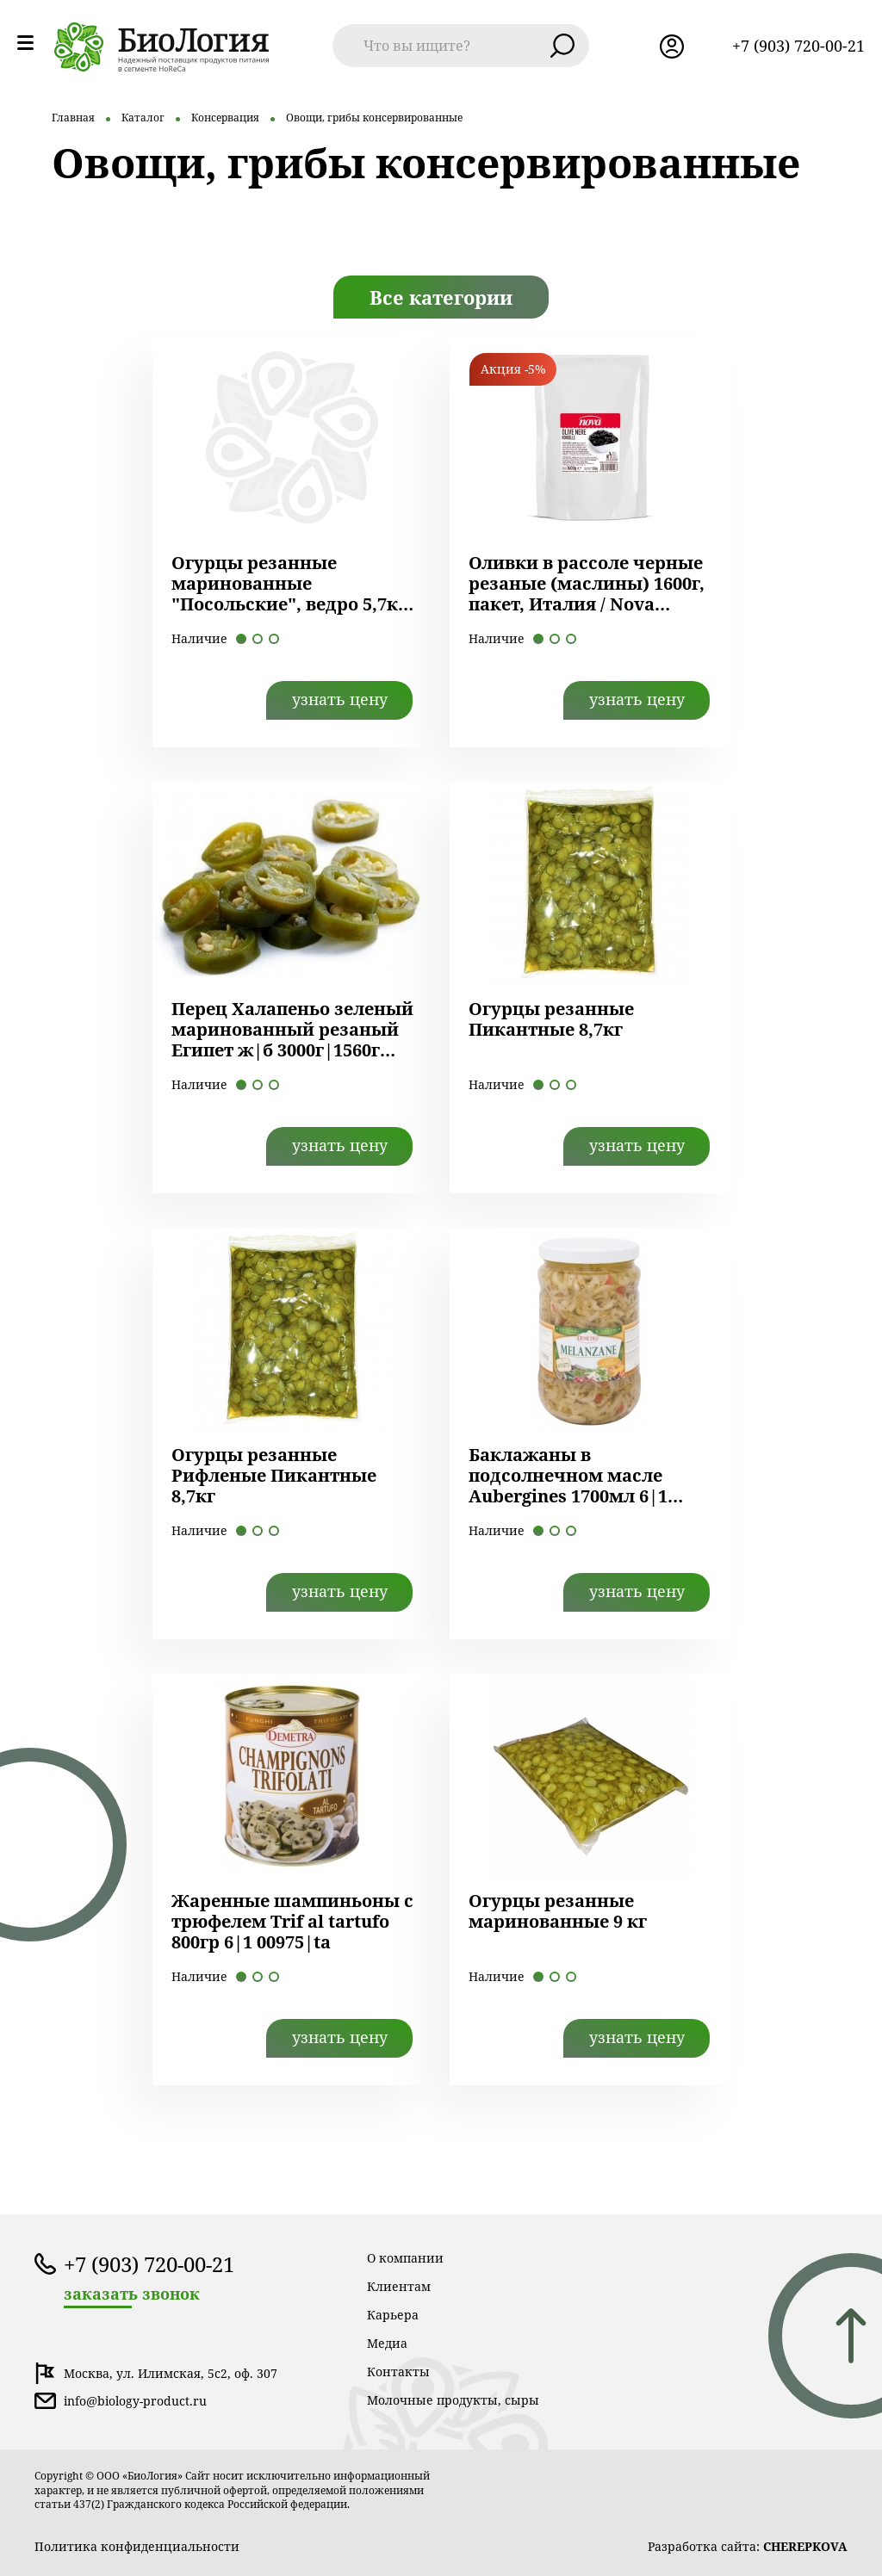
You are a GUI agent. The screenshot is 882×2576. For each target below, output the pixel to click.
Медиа (387, 2343)
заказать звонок (132, 2294)
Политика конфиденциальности (136, 2546)
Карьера (393, 2315)
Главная (73, 117)
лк (672, 46)
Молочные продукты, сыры (453, 2400)
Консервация (225, 117)
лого (162, 46)
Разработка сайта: (748, 2546)
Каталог (143, 117)
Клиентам (399, 2286)
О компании (405, 2258)
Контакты (398, 2371)
